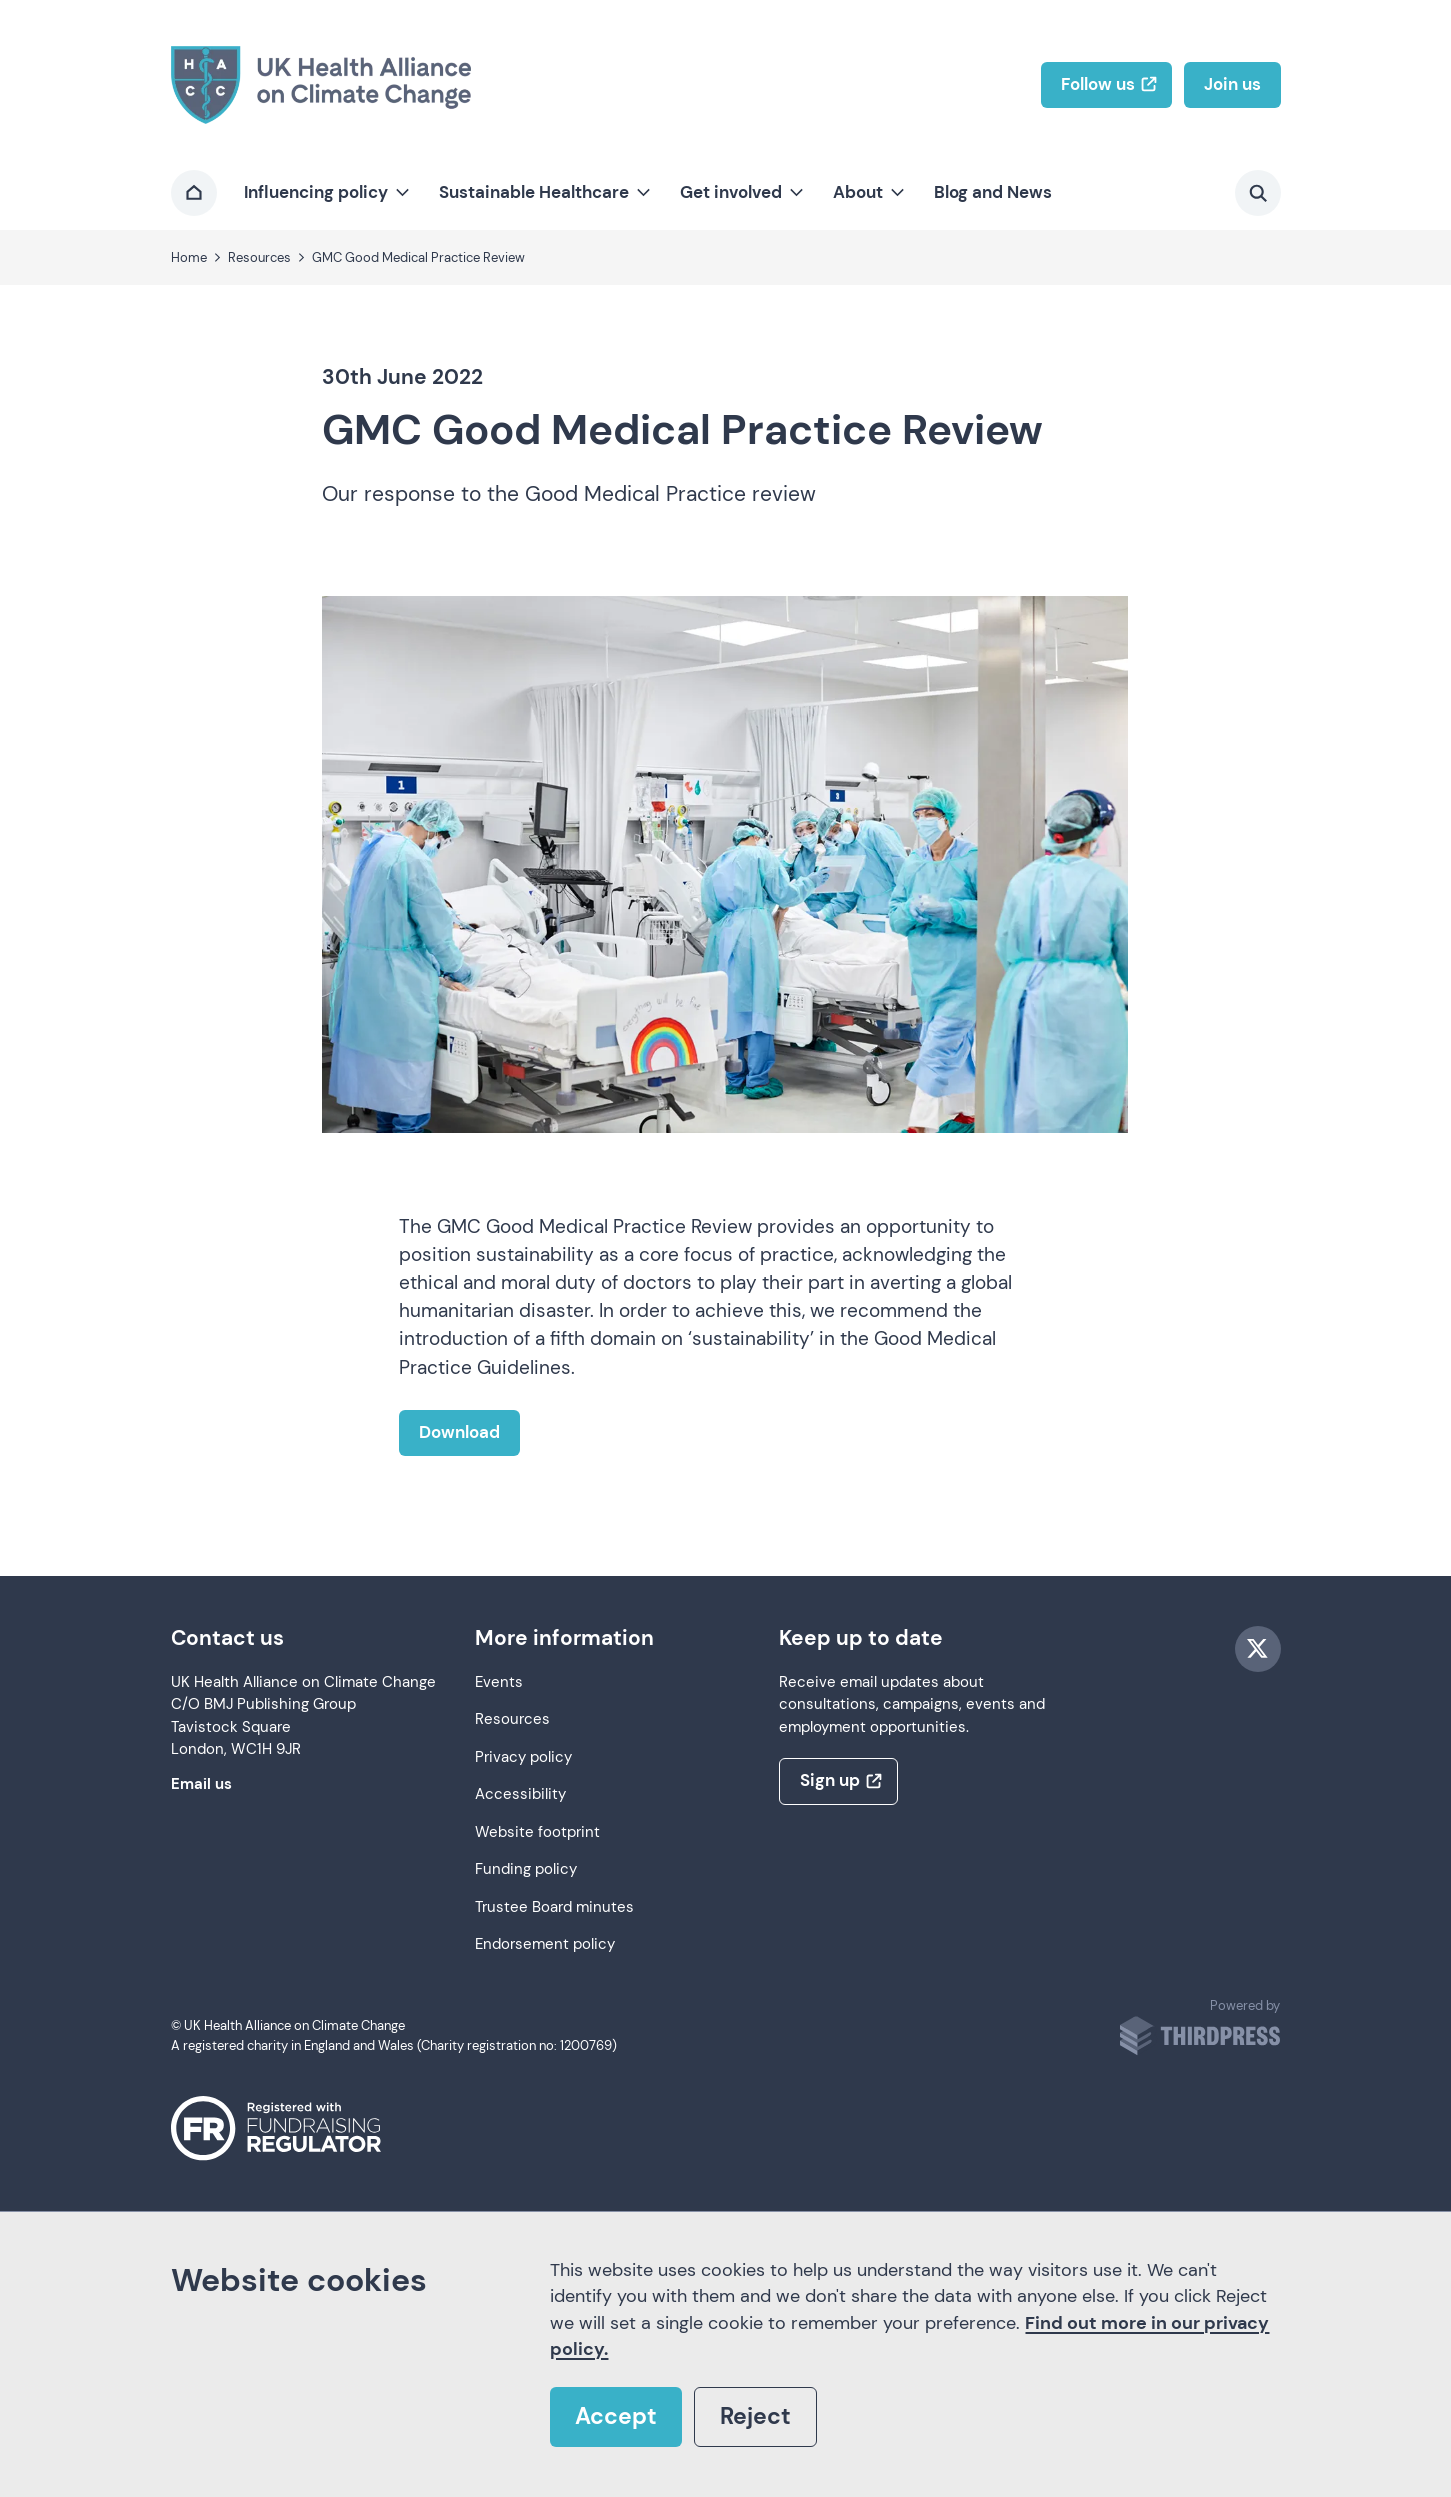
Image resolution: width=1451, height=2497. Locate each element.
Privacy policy (523, 1757)
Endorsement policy (545, 1944)
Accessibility (520, 1794)
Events (499, 1682)
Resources (512, 1719)
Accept (616, 2416)
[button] (325, 193)
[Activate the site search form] (1258, 193)
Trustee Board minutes (554, 1907)
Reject (755, 2416)
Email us (201, 1784)
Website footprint (537, 1832)
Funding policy (526, 1869)
